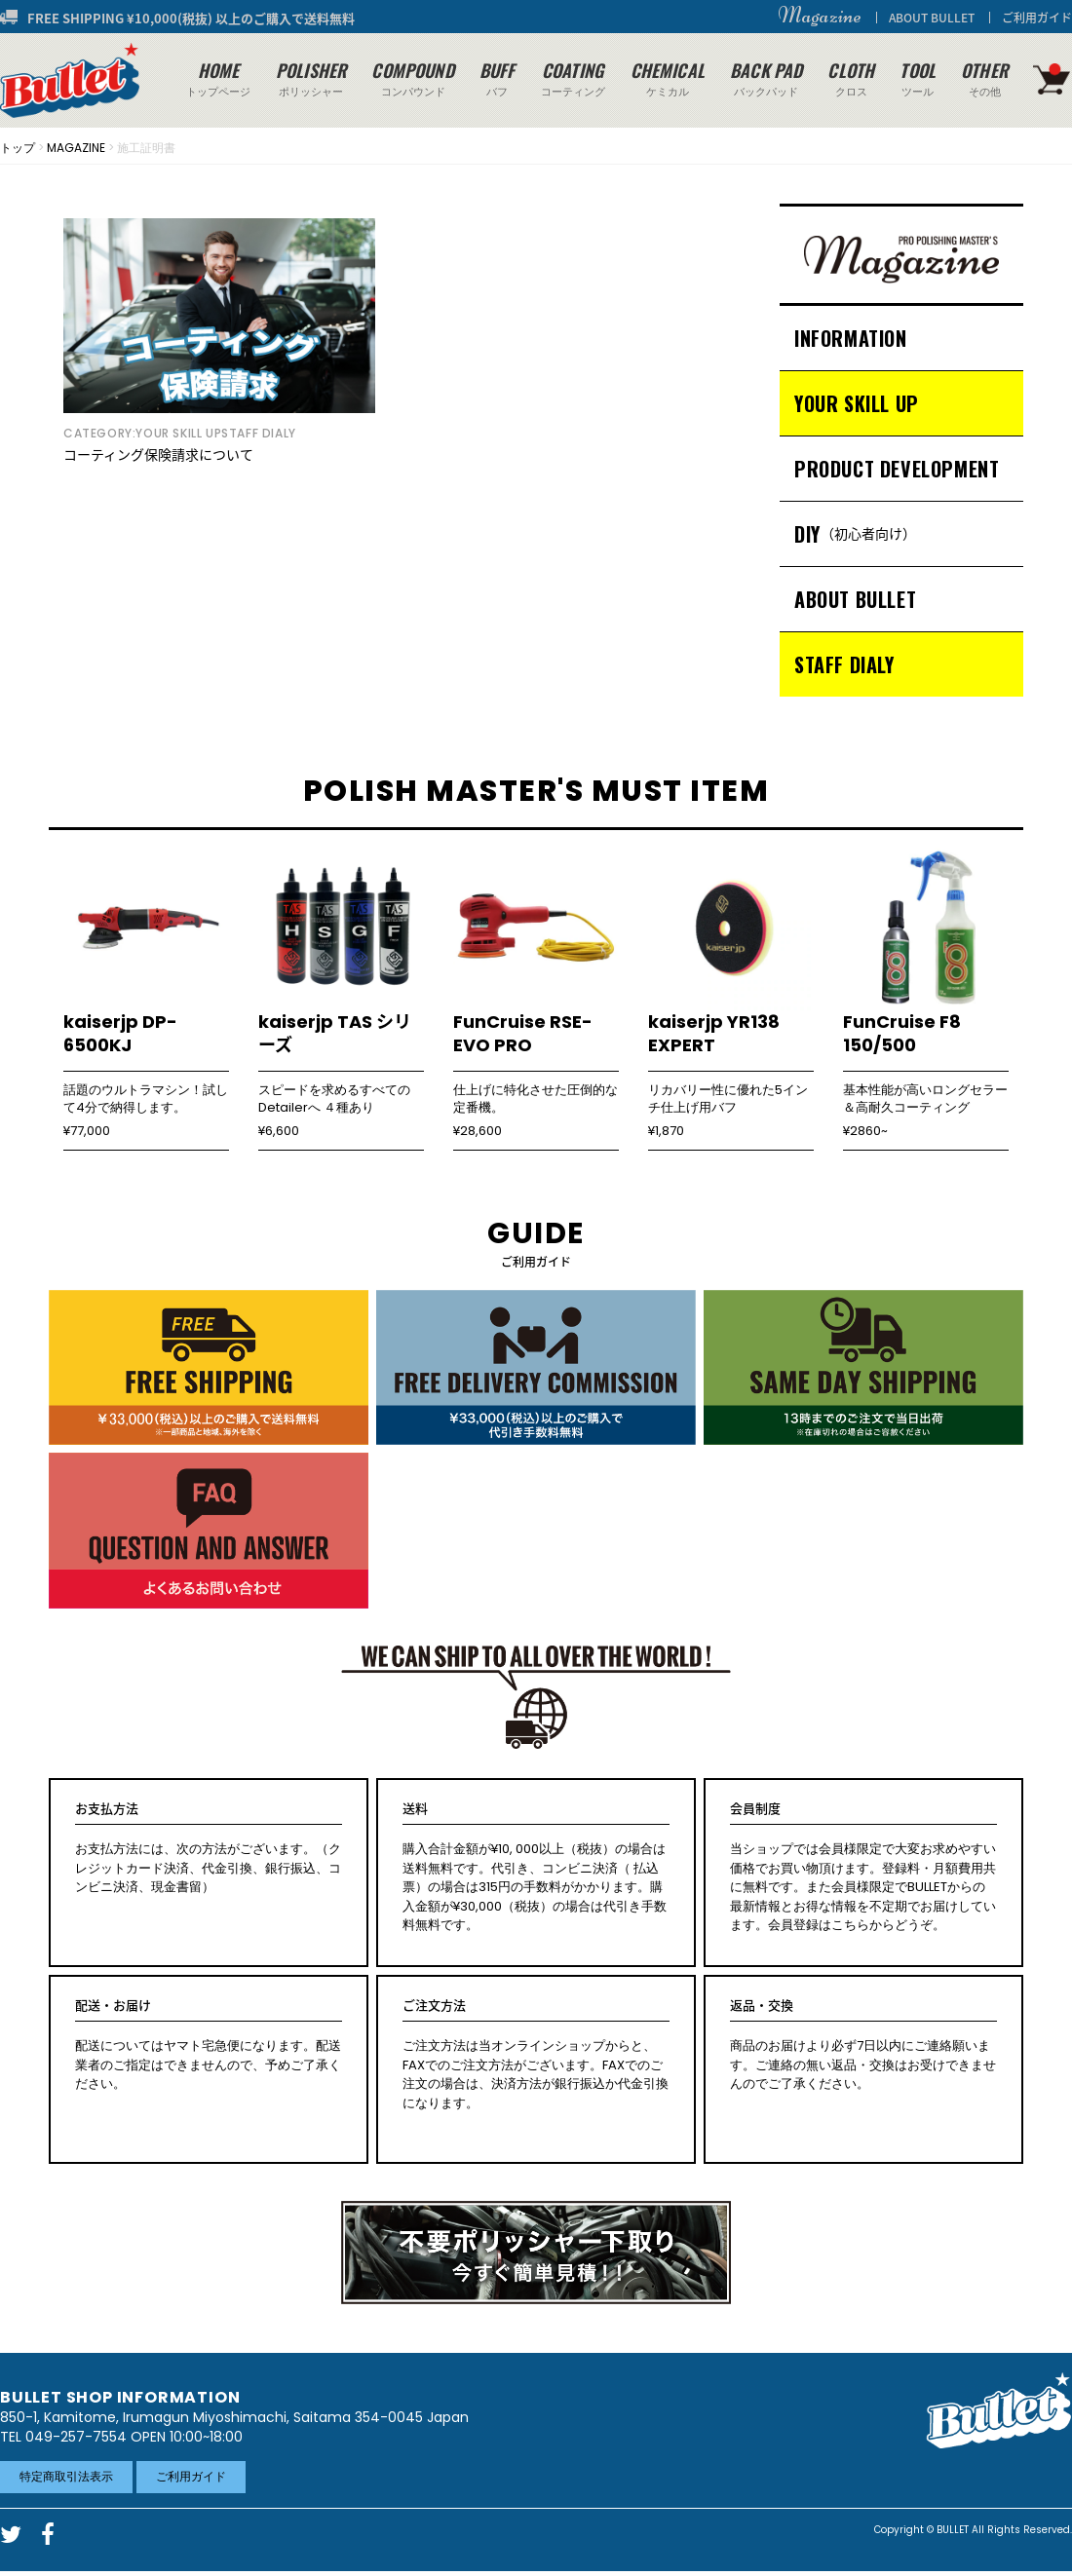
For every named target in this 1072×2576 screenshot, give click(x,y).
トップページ (218, 78)
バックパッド (766, 78)
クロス (850, 78)
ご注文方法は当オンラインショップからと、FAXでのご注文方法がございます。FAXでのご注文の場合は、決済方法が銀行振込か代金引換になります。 (536, 2054)
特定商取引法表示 (66, 2476)
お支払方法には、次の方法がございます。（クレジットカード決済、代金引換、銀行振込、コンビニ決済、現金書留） (208, 1848)
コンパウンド (412, 78)
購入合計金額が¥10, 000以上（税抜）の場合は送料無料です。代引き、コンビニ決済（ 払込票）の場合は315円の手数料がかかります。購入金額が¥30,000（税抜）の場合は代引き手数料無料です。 (536, 1867)
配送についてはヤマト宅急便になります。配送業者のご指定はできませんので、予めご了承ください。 (208, 2045)
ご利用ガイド (1037, 17)
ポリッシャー (311, 78)
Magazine (819, 15)
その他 (984, 78)
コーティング (573, 78)
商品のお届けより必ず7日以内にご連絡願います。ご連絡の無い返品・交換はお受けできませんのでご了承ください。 (863, 2045)
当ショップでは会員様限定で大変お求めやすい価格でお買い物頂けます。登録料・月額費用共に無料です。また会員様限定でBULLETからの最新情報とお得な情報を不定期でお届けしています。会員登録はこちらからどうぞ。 (863, 1867)
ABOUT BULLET (932, 17)
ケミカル (668, 78)
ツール (918, 78)
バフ (497, 78)
